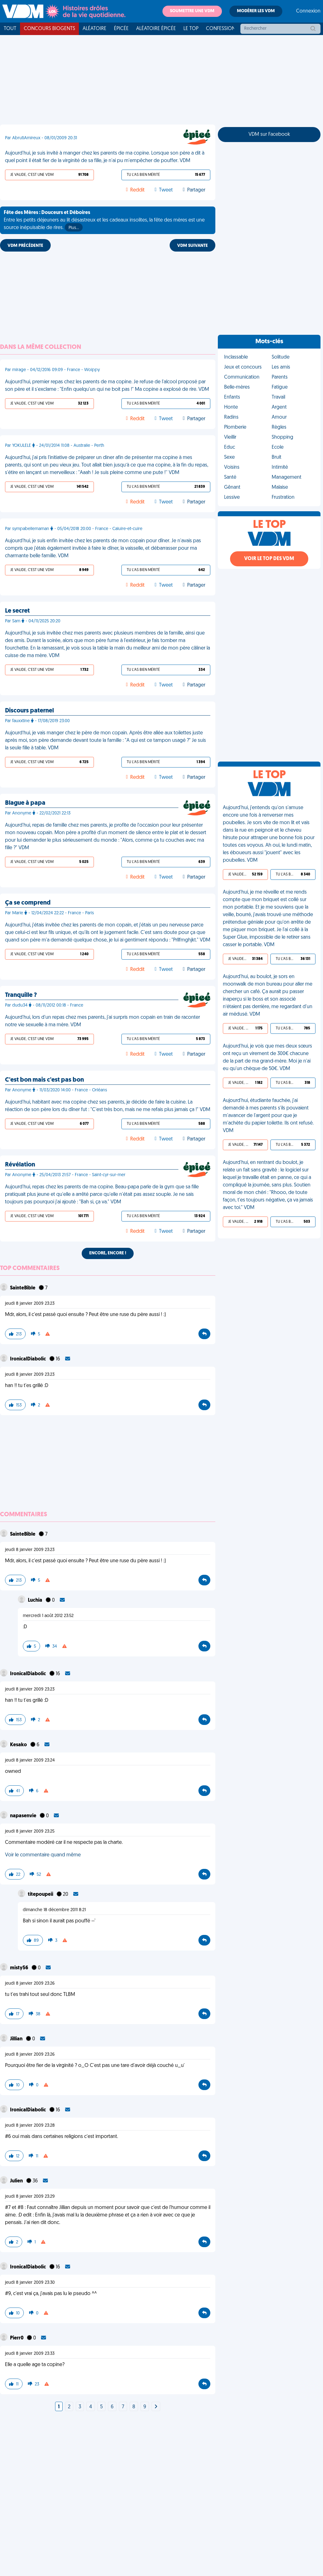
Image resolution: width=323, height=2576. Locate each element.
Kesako (19, 1744)
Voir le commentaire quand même (43, 1855)
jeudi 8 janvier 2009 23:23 (29, 1303)
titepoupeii (41, 1894)
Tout (10, 28)
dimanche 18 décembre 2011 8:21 (54, 1910)
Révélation (20, 1165)
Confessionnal (225, 28)
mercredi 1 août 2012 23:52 (48, 1616)
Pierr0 (17, 2338)
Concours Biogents (49, 28)
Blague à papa (25, 803)
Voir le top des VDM (269, 558)
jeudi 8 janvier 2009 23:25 (29, 1831)
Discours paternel (29, 711)
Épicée (121, 28)
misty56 (19, 1968)
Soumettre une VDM (192, 11)
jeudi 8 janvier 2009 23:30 (30, 2282)
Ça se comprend (28, 903)
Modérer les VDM (256, 11)
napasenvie (23, 1816)
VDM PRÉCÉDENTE (25, 245)
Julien (17, 2181)
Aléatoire (94, 28)
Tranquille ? (21, 995)
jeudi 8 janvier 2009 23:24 (30, 1760)
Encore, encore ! (107, 1253)
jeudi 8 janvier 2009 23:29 (30, 2196)
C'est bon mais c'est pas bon (44, 1080)
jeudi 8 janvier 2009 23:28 (30, 2125)
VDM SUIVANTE (192, 245)
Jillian (16, 2039)
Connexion (308, 11)
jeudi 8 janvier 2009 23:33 (29, 2353)
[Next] (156, 2407)
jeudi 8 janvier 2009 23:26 (30, 1983)
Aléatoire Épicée (156, 28)
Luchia (35, 1600)
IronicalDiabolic (28, 1359)
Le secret (17, 611)
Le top (190, 28)
